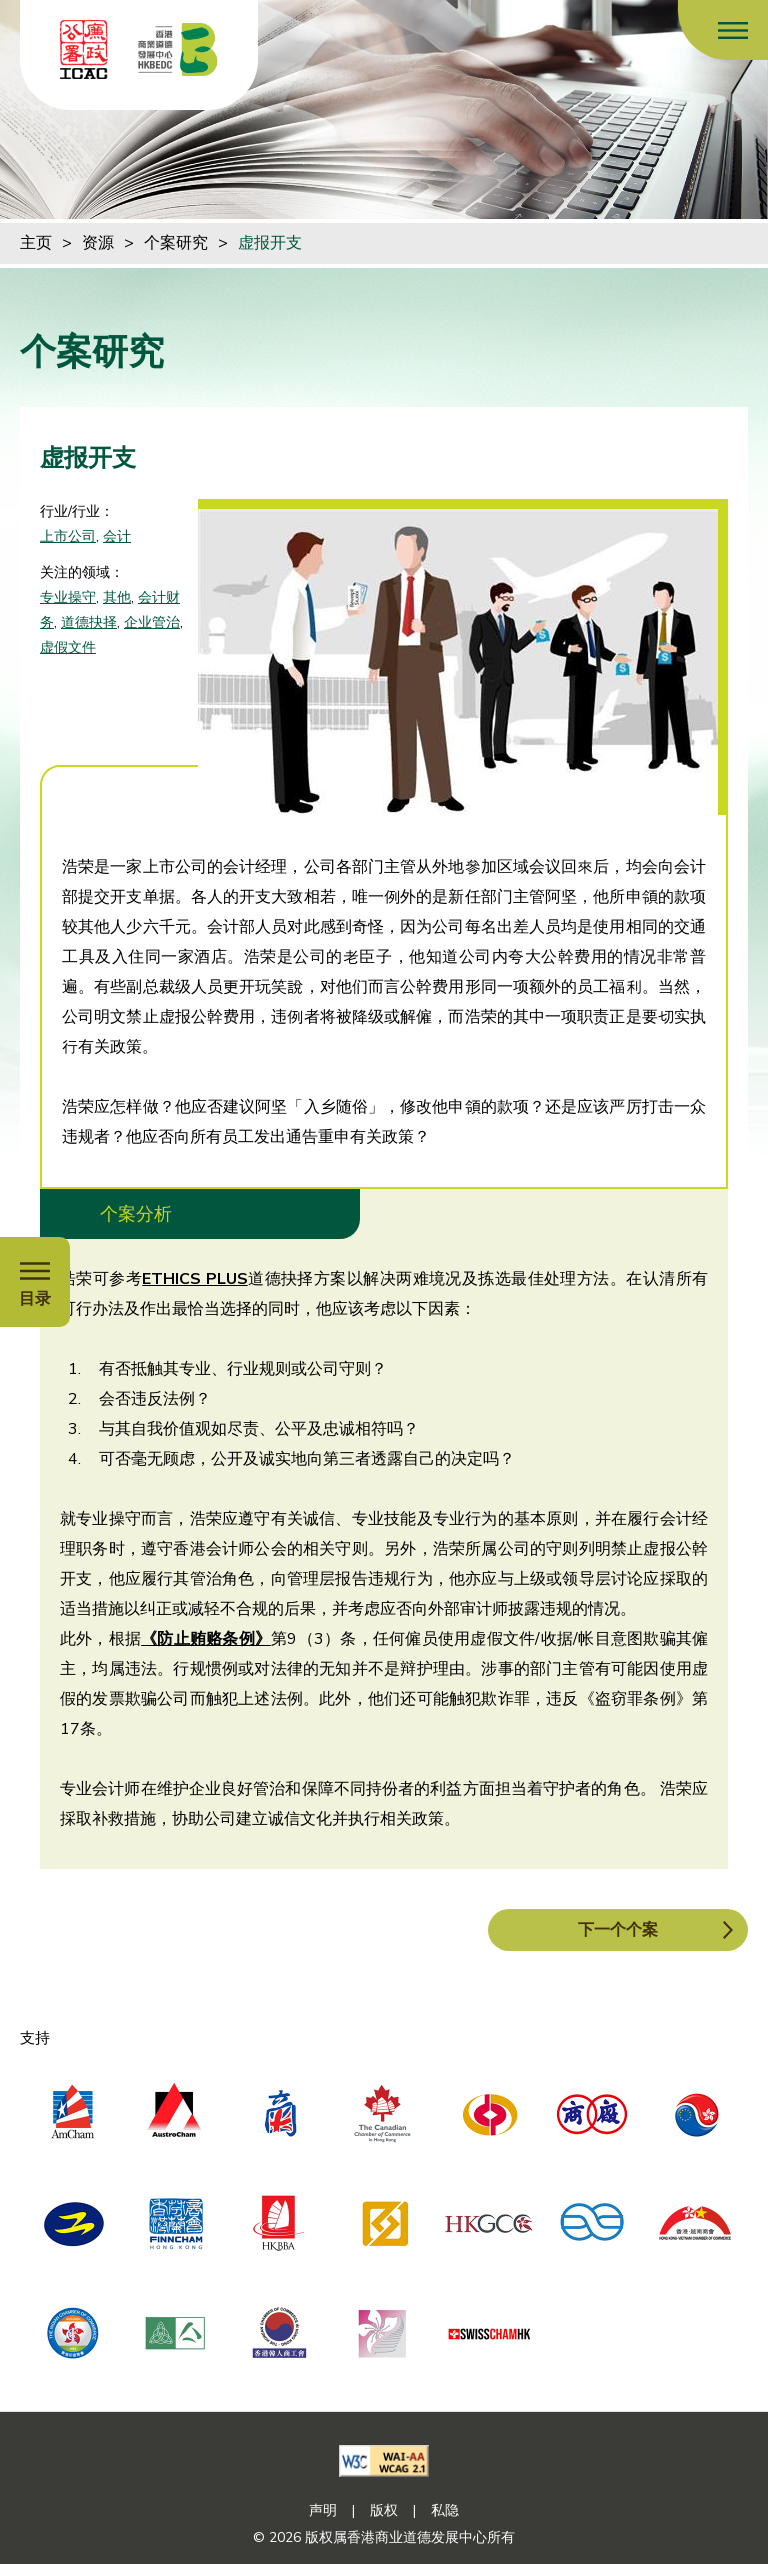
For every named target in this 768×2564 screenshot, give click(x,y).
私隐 (445, 2510)
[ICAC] (84, 49)
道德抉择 (89, 622)
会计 (117, 536)
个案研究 (176, 243)
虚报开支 (270, 243)
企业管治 (152, 622)
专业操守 (68, 597)
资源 (98, 243)
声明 (323, 2510)
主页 (36, 243)
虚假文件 (68, 647)
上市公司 (68, 536)
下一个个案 (618, 1930)
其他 (117, 597)
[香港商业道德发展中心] (178, 49)
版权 (384, 2510)
